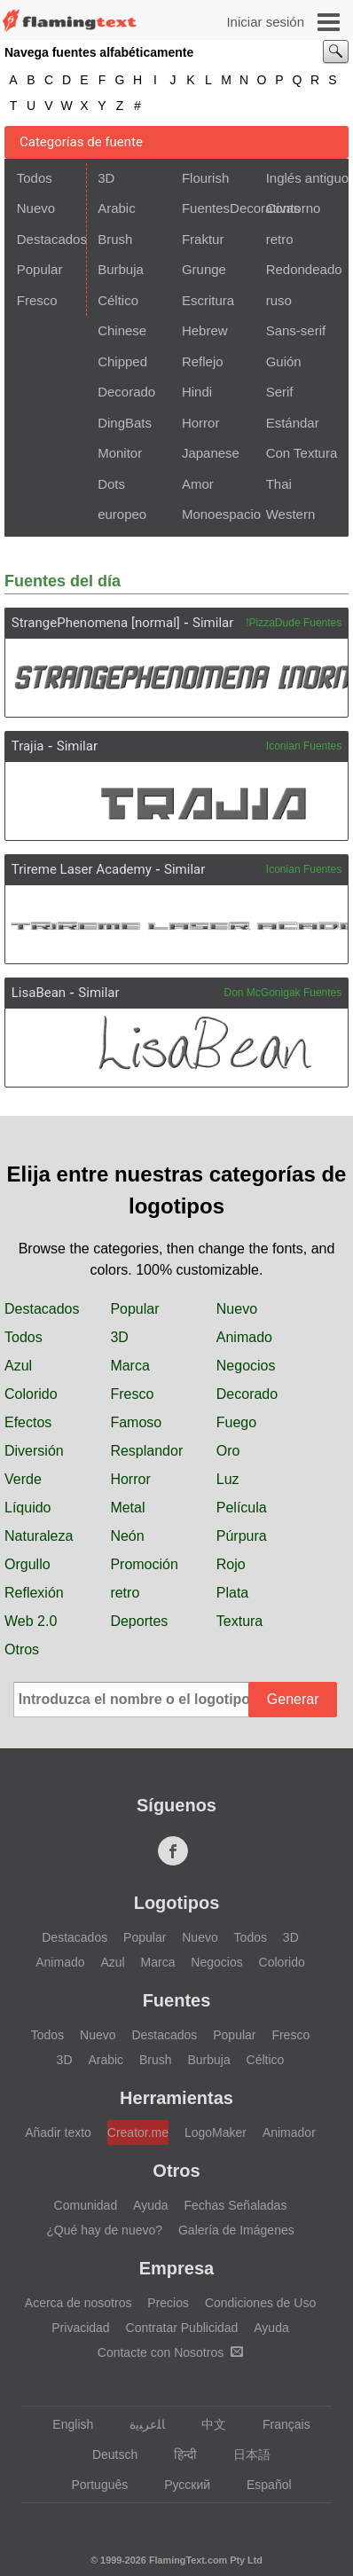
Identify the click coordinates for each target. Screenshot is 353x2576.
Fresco (37, 300)
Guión (284, 361)
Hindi (197, 391)
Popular (40, 269)
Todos (34, 177)
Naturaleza (38, 1535)
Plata (232, 1592)
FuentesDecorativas (218, 208)
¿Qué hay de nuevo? (104, 2230)
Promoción (143, 1564)
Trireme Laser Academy (82, 869)
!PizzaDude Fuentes (293, 623)
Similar (212, 623)
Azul (18, 1365)
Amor (198, 483)
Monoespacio (218, 514)
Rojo (231, 1564)
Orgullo (27, 1564)
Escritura (208, 300)
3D (106, 177)
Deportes (139, 1621)
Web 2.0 (30, 1621)
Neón (127, 1535)
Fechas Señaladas (235, 2205)
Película (241, 1507)
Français (278, 2424)
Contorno (293, 208)
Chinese (122, 330)
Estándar (292, 422)
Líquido (27, 1507)
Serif (280, 391)
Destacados (50, 239)
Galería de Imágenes (236, 2230)
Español (261, 2485)
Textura (239, 1621)
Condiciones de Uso (260, 2303)
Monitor (120, 452)
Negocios (246, 1365)
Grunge (204, 269)
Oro (228, 1450)
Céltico (118, 300)
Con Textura (302, 452)
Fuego (236, 1422)
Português (91, 2485)
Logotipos (177, 1902)
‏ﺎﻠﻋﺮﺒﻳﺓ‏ (139, 2424)
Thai (279, 483)
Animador (289, 2132)
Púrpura (241, 1535)
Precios (168, 2303)
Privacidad (80, 2328)
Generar (293, 1699)
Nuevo (36, 208)
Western (291, 514)
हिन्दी (177, 2454)
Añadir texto (58, 2132)
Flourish (205, 177)
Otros (21, 1649)
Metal (127, 1507)
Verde (23, 1479)
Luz (227, 1479)
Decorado (126, 391)
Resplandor (146, 1450)
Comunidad (86, 2205)
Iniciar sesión (265, 21)
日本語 (243, 2454)
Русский (178, 2485)
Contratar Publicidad (182, 2328)
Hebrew (205, 330)
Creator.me (138, 2132)
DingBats (125, 422)
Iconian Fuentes (303, 746)
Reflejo (203, 361)
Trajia (28, 746)
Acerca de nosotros (78, 2303)
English (64, 2424)
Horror (201, 422)
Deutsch (106, 2454)
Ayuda (150, 2205)
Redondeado (303, 269)
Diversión (34, 1450)
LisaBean (39, 993)
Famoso (135, 1422)
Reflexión (34, 1592)
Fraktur (203, 239)
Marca (129, 1365)
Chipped (122, 361)
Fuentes (177, 2000)
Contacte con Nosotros (170, 2352)
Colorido (31, 1394)
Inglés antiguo (303, 177)
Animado (244, 1337)
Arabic (117, 208)
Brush (115, 239)
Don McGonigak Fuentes (283, 992)
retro (280, 239)
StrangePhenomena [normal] (96, 623)
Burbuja (121, 269)
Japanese (210, 452)
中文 (205, 2424)
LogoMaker (215, 2132)
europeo (122, 514)
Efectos (27, 1422)
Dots (111, 483)
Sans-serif (296, 330)
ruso (279, 300)
